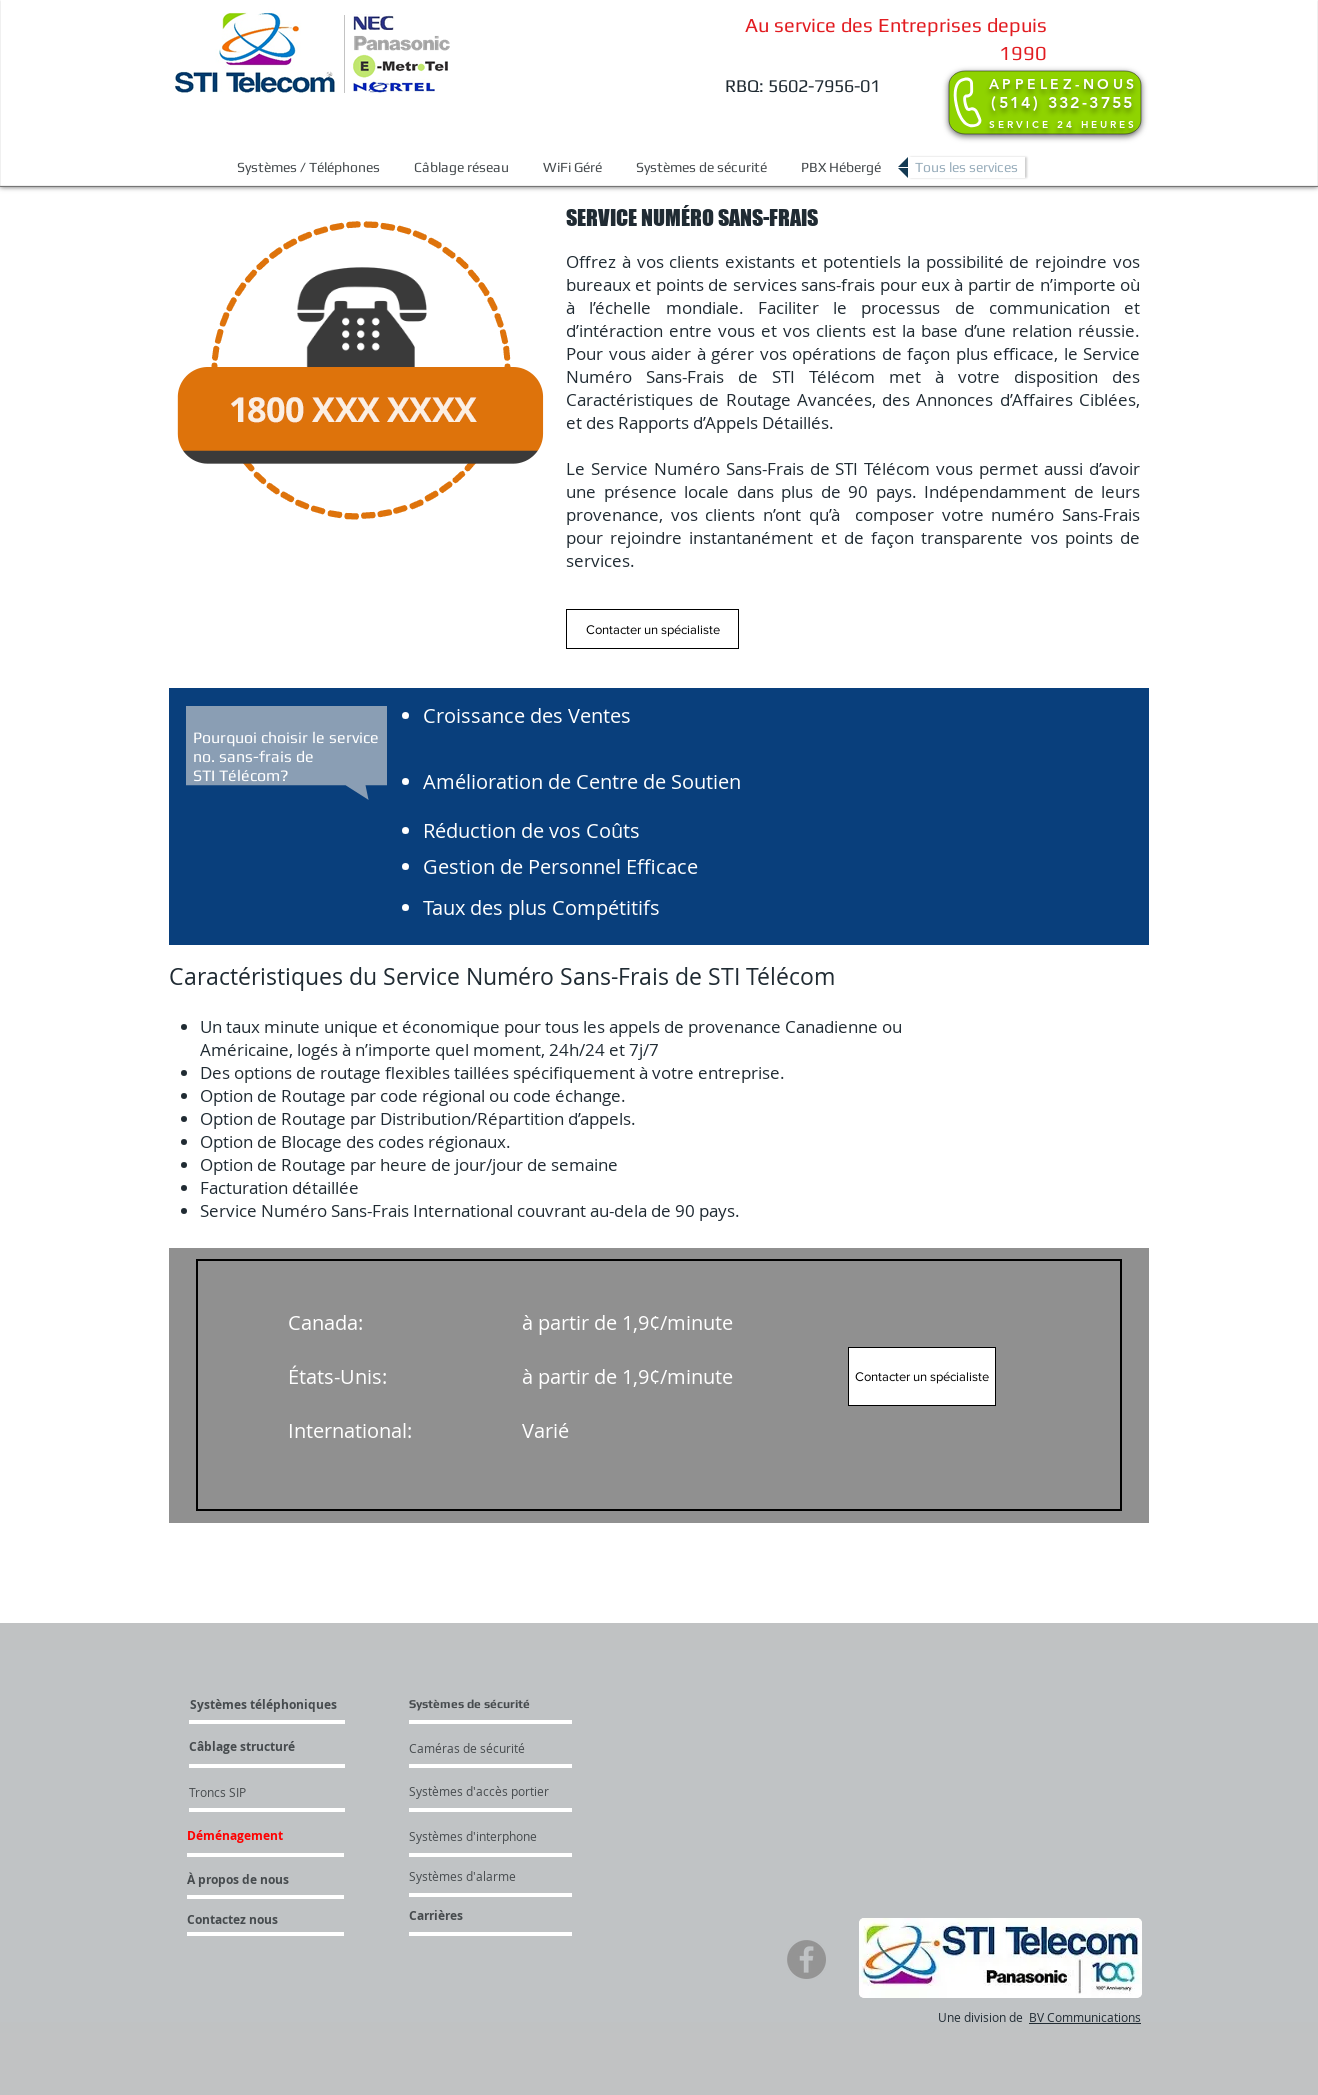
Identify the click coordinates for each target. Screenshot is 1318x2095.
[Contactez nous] (259, 1920)
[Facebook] (806, 1959)
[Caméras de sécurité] (505, 1748)
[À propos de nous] (241, 1880)
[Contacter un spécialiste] (652, 629)
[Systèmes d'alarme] (491, 1876)
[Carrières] (491, 1916)
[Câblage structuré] (301, 1747)
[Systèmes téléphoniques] (280, 1705)
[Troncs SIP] (247, 1792)
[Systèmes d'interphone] (509, 1836)
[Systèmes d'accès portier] (527, 1791)
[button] (308, 167)
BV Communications (1085, 2017)
